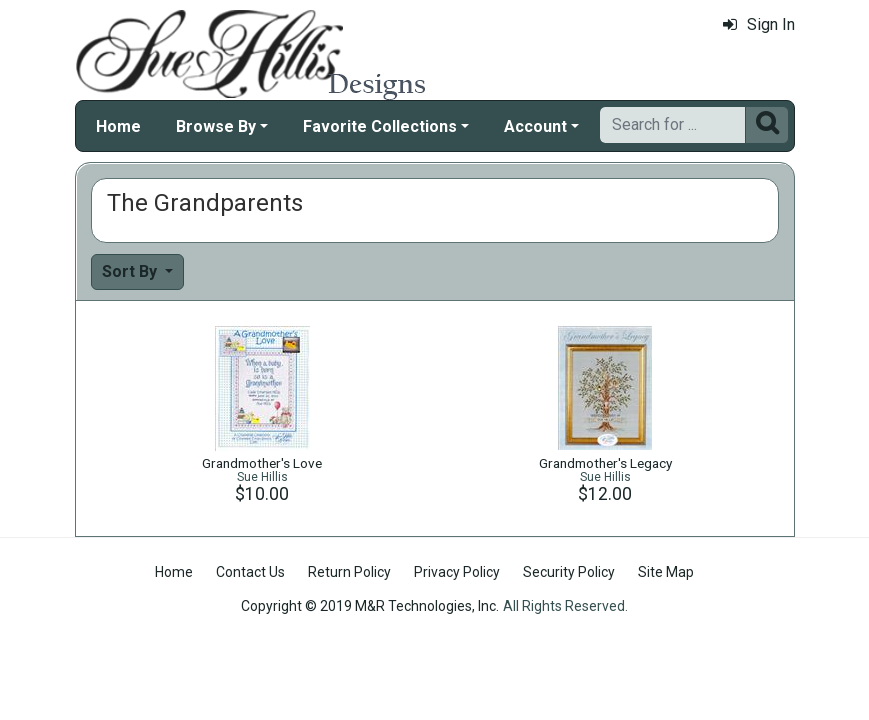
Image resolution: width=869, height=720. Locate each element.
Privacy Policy (457, 572)
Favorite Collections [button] (380, 126)
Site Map (666, 572)
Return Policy (349, 572)
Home (118, 126)
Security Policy (569, 572)
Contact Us (250, 572)
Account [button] (535, 126)
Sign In (759, 24)
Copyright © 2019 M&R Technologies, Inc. (370, 606)
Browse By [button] (216, 126)
